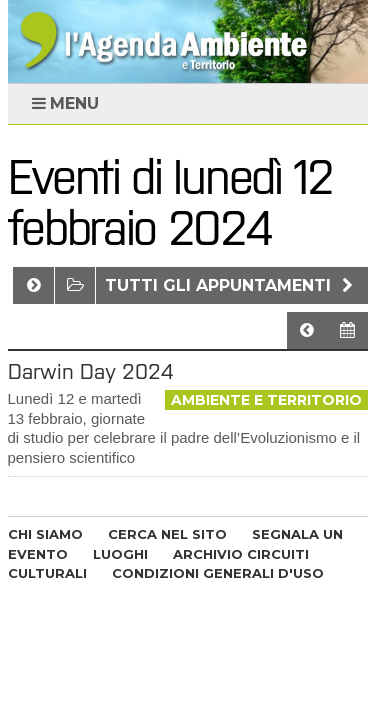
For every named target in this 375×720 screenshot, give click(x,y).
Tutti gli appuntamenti (231, 285)
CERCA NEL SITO (167, 534)
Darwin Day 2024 (90, 371)
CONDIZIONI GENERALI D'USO (218, 573)
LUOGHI (120, 554)
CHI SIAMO (45, 534)
